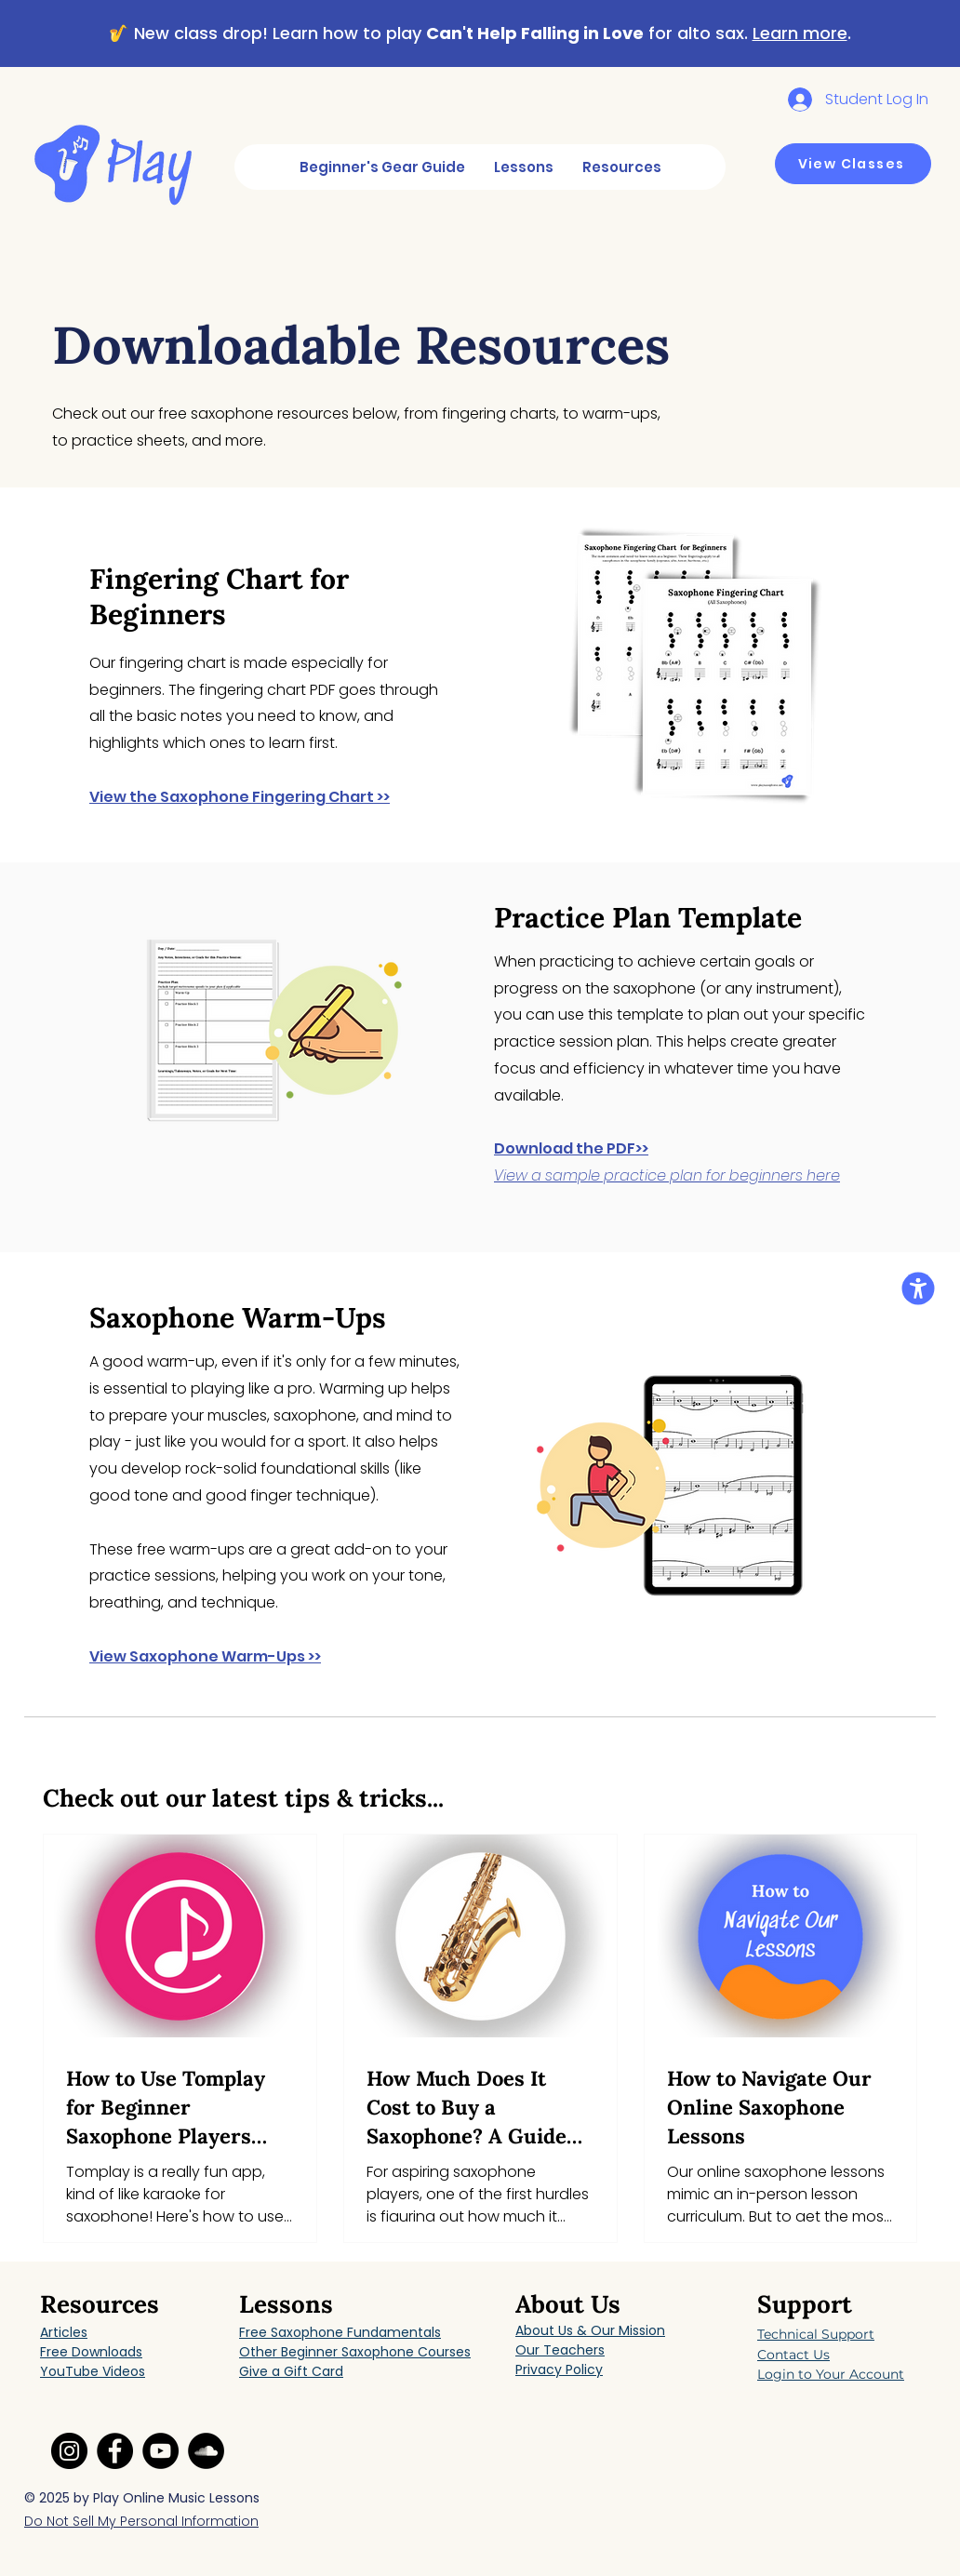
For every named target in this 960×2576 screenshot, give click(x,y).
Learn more (800, 33)
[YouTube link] (160, 2451)
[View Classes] (853, 163)
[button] (918, 1288)
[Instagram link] (69, 2451)
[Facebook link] (115, 2451)
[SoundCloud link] (206, 2451)
